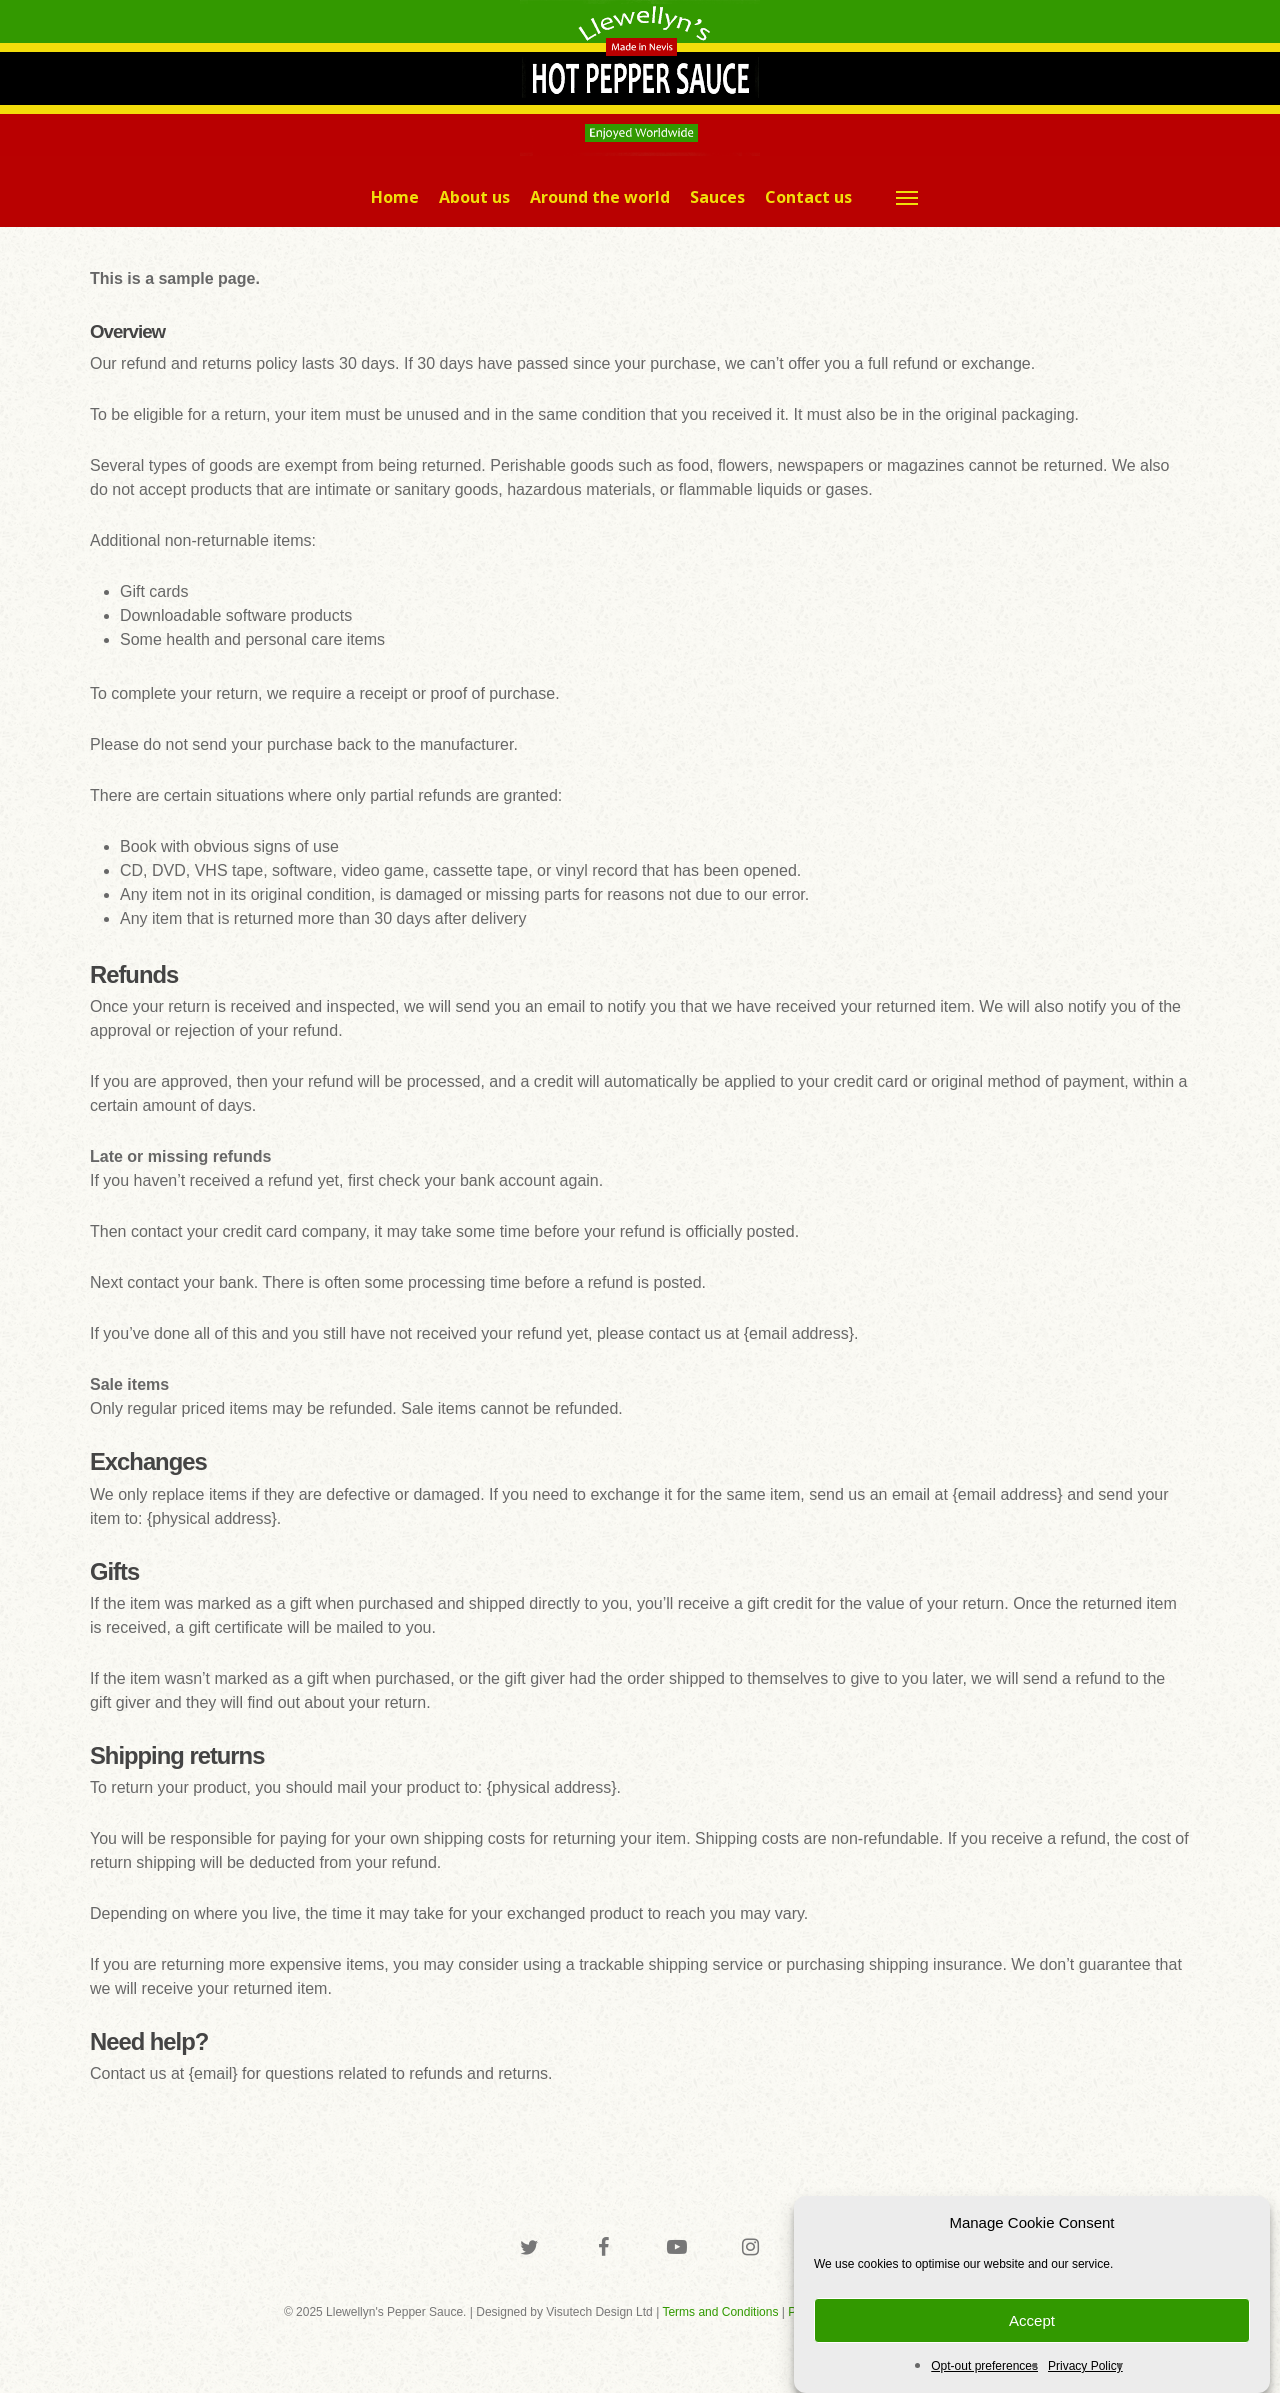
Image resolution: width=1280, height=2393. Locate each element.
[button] (908, 197)
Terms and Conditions (720, 2312)
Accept (1032, 2320)
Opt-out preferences (984, 2366)
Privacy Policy (1085, 2366)
